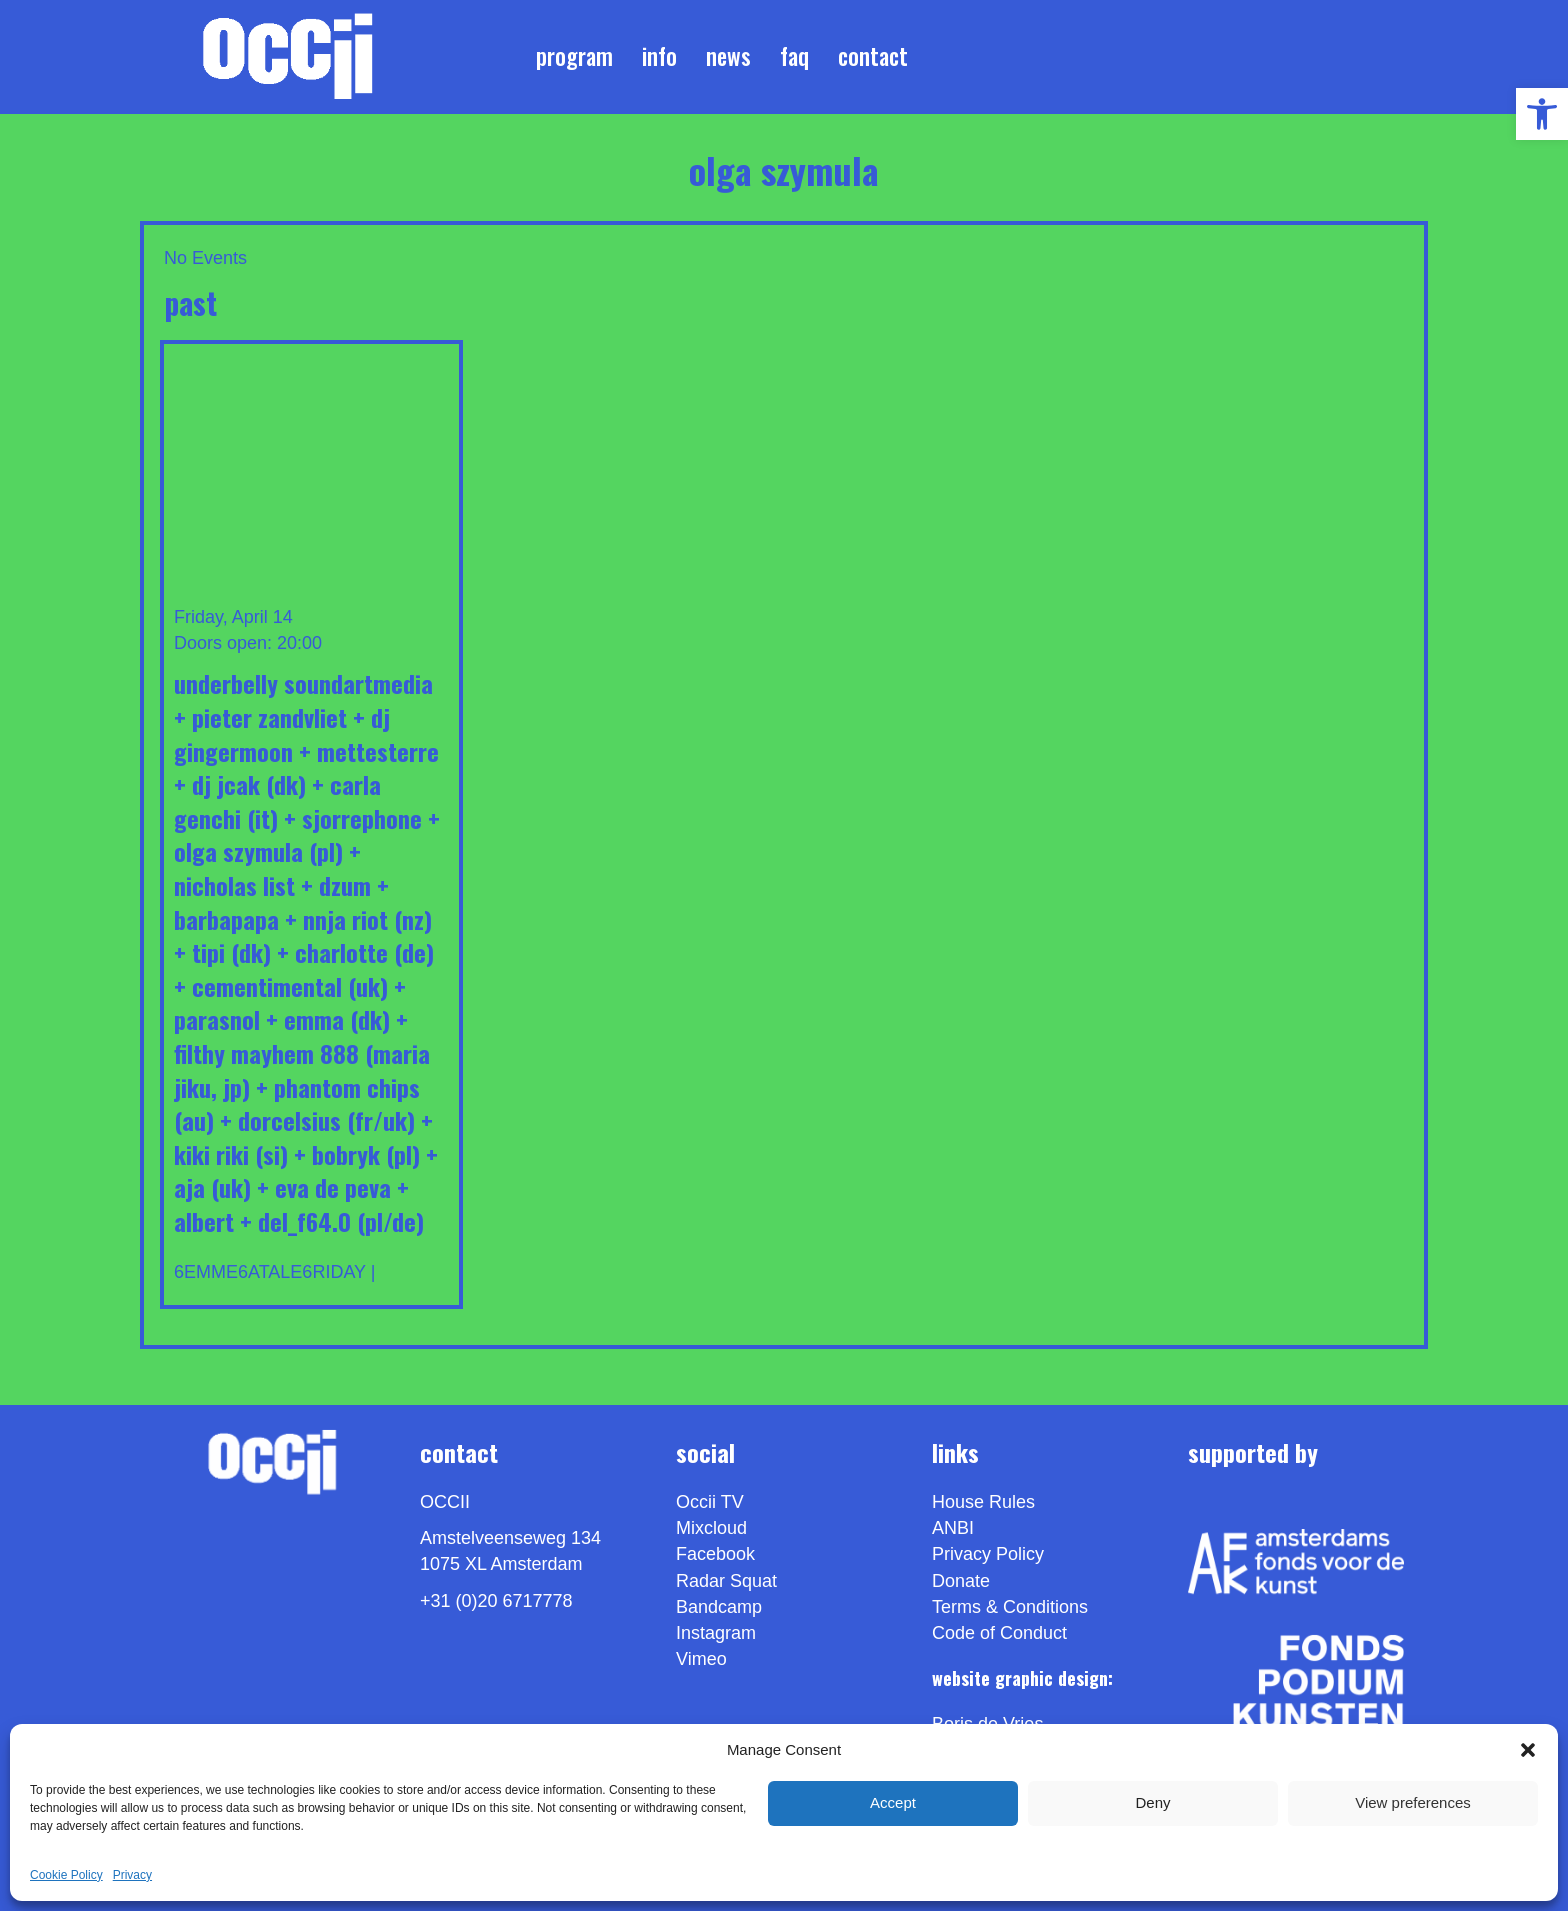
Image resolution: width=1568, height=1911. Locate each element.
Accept (893, 1802)
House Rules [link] (983, 1502)
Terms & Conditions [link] (1010, 1607)
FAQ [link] (794, 56)
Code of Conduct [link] (999, 1633)
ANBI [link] (953, 1528)
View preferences (1413, 1802)
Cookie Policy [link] (66, 1875)
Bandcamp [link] (719, 1607)
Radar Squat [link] (726, 1581)
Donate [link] (961, 1581)
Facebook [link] (715, 1554)
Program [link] (574, 56)
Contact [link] (873, 56)
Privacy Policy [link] (988, 1554)
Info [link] (659, 56)
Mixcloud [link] (711, 1528)
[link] (1542, 114)
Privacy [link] (132, 1875)
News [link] (728, 56)
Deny (1152, 1802)
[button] (1528, 1750)
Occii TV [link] (710, 1502)
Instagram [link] (716, 1633)
